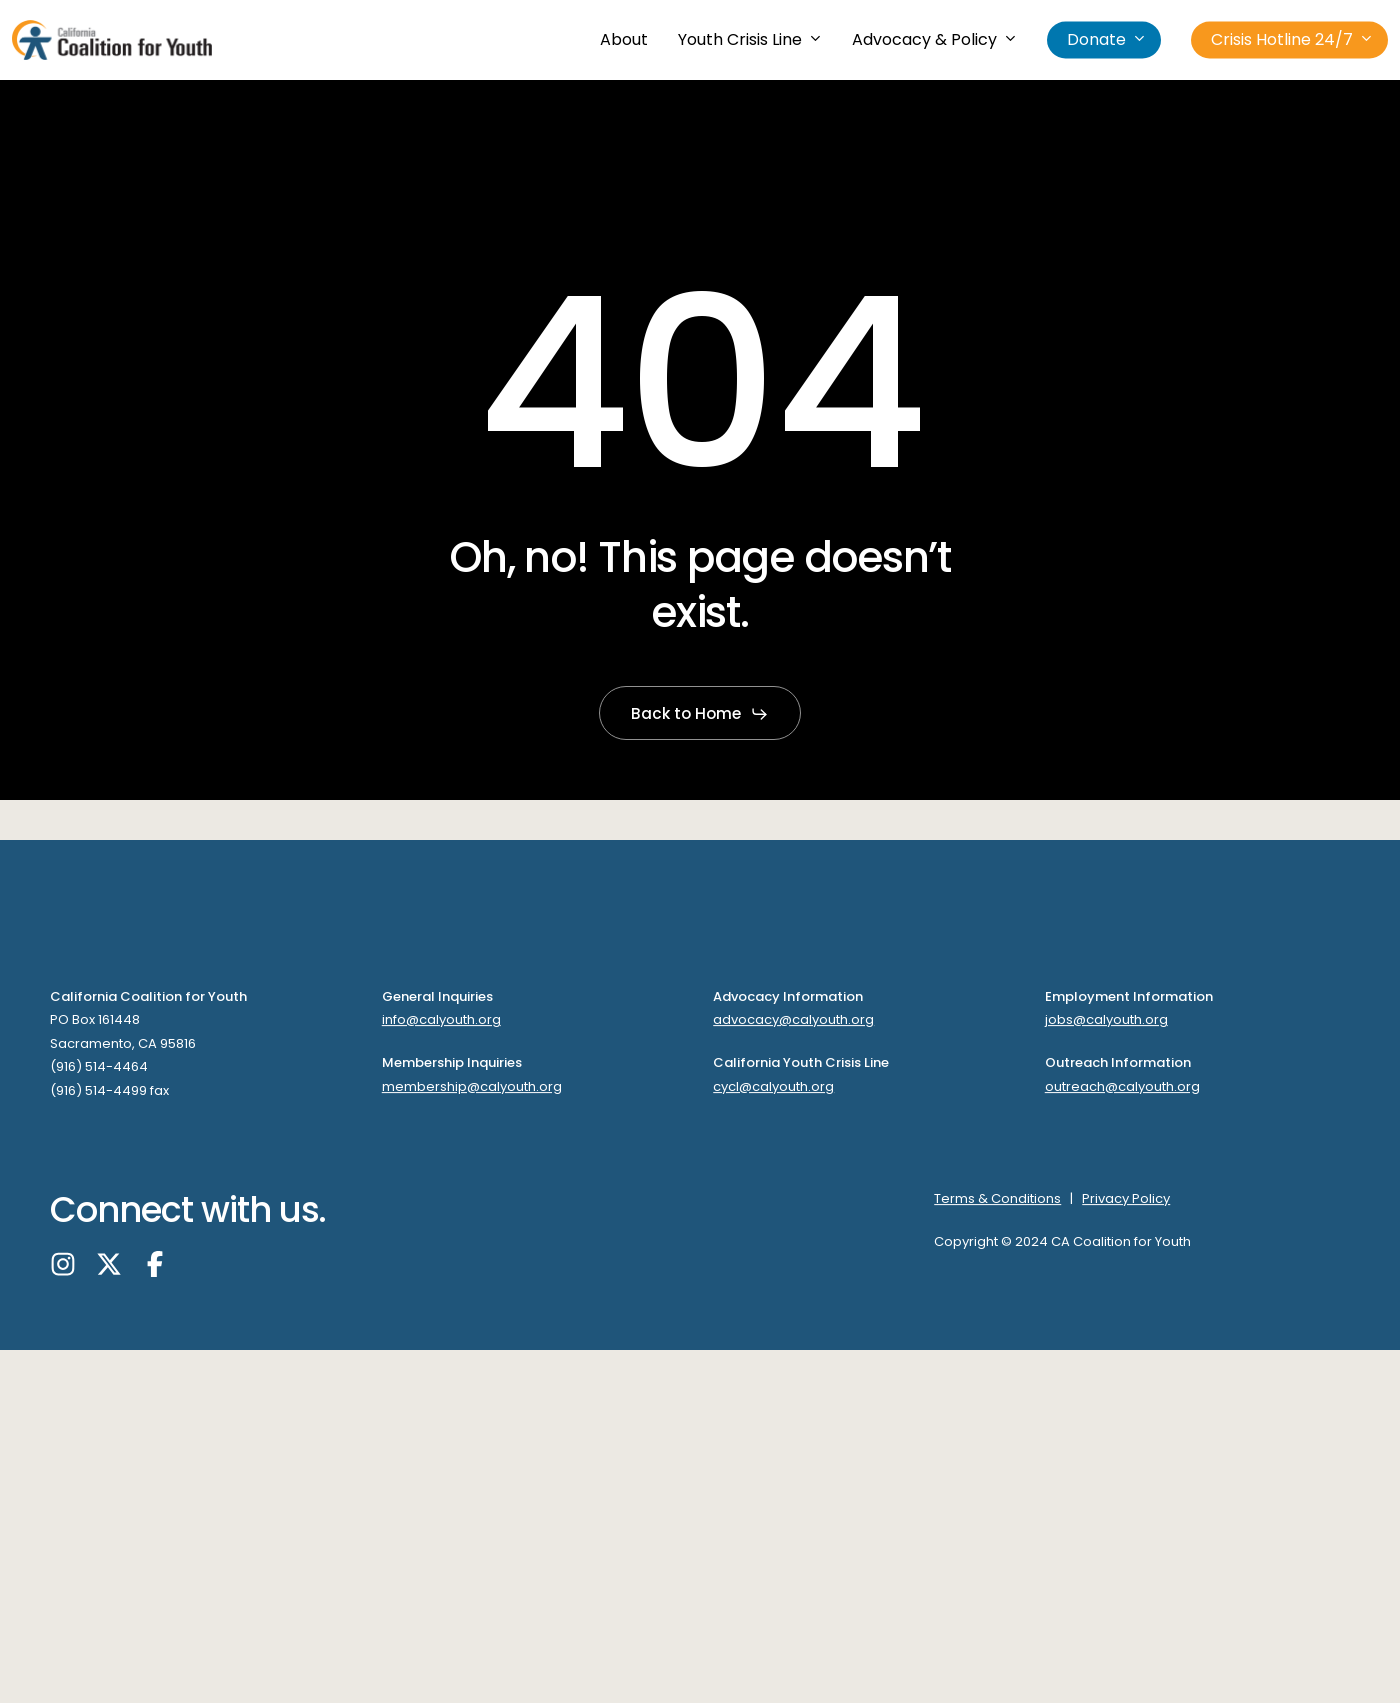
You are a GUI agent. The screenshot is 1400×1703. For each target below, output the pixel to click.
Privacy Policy (1126, 1198)
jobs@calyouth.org (1106, 1020)
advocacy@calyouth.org (793, 1020)
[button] (700, 714)
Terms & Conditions (997, 1198)
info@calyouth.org (441, 1020)
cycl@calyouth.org (773, 1086)
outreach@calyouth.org (1122, 1086)
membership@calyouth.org (472, 1086)
